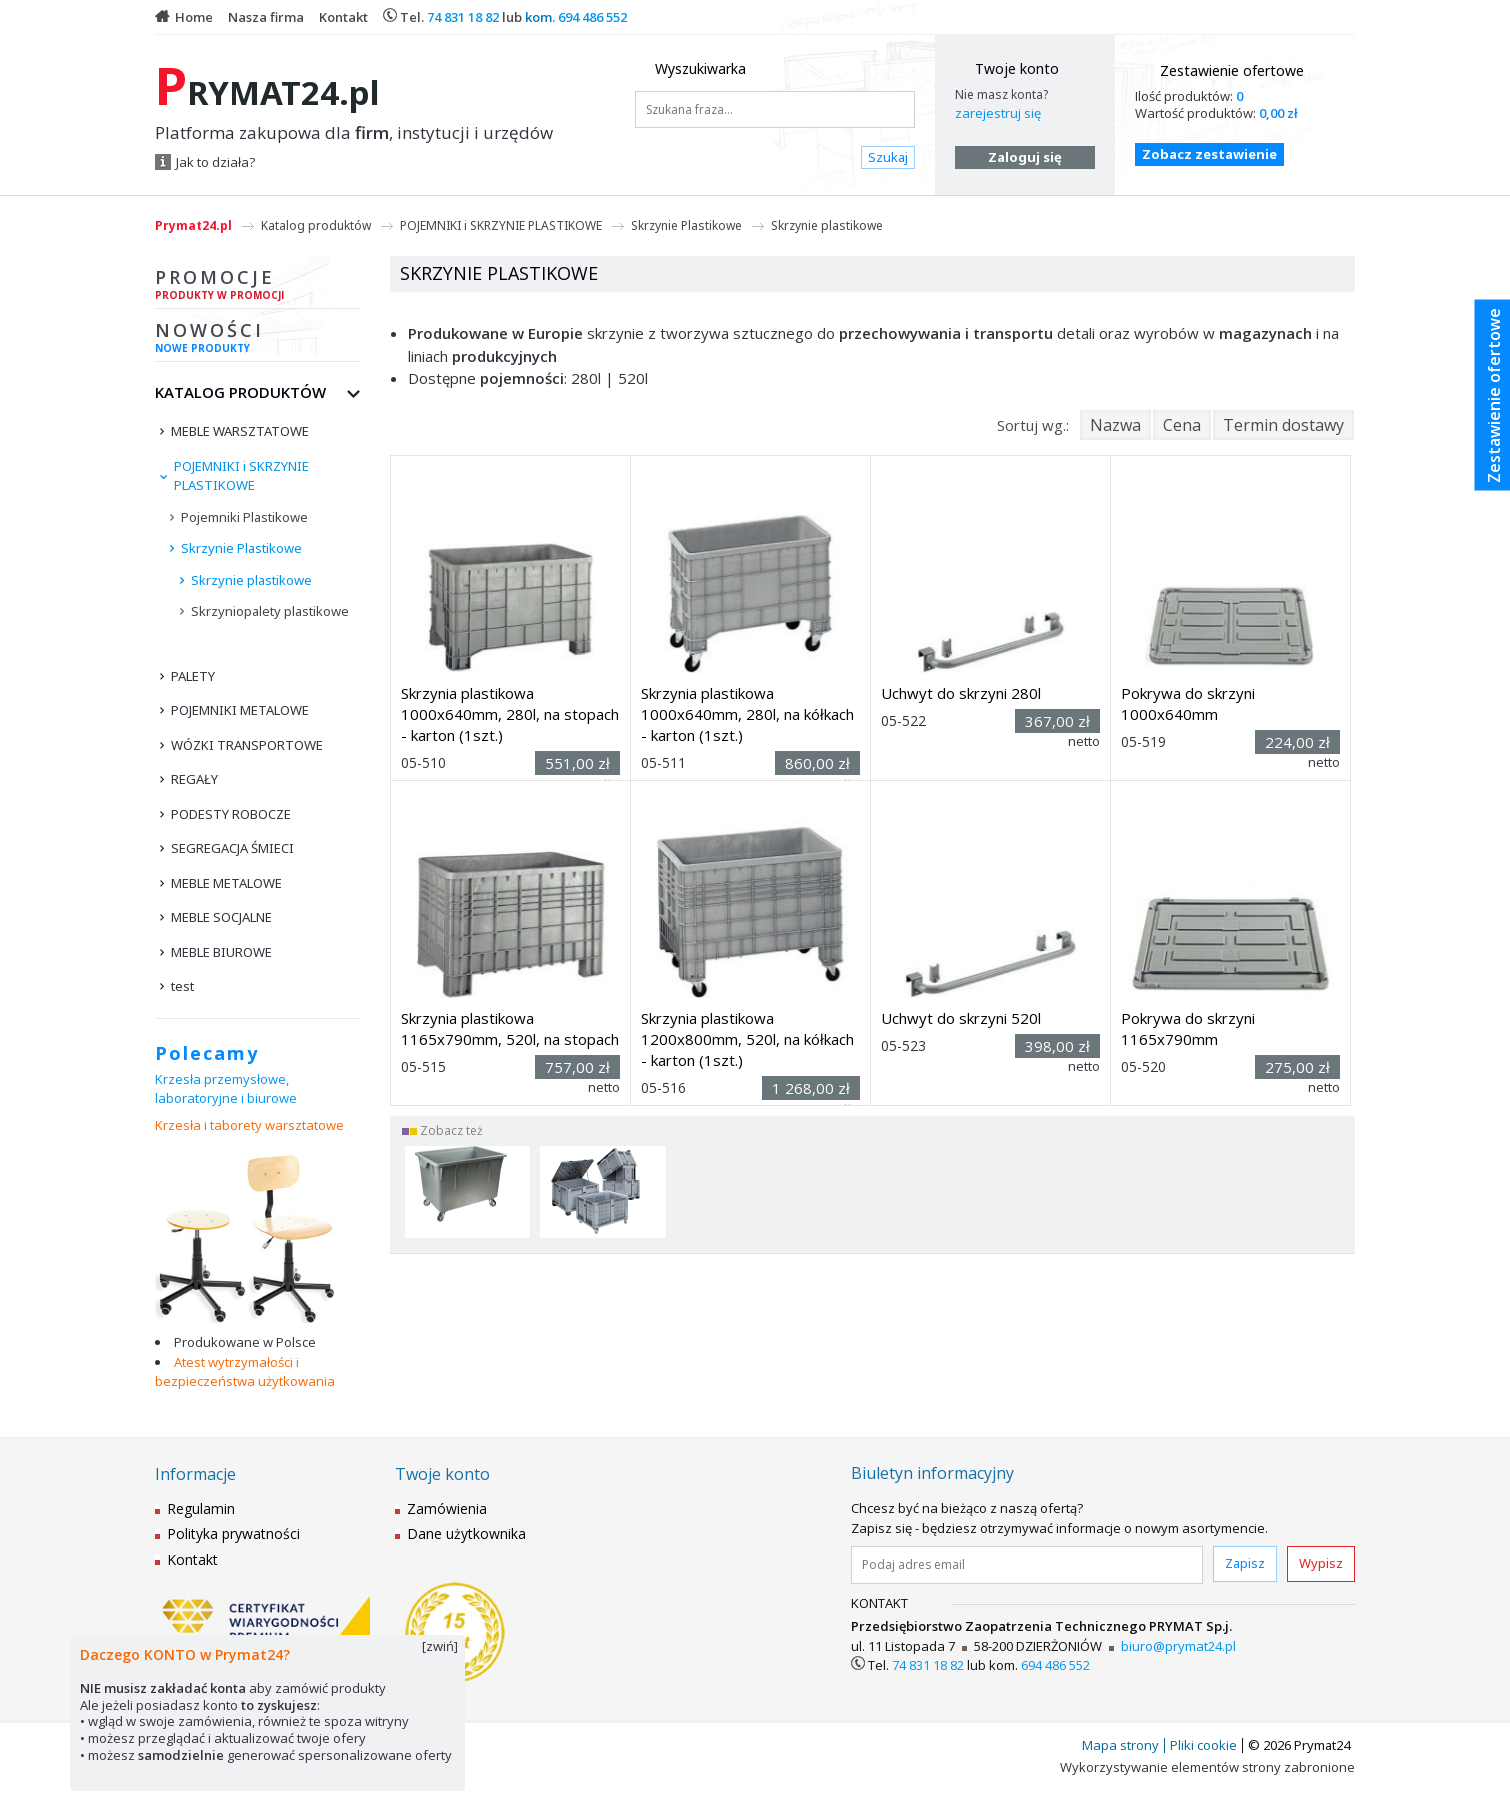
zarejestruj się (998, 113)
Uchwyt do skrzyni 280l (961, 693)
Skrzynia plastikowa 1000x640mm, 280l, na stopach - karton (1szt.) (510, 714)
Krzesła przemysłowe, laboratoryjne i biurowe (226, 1089)
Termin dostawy (1283, 425)
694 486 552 (592, 17)
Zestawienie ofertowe (1232, 70)
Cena (1182, 425)
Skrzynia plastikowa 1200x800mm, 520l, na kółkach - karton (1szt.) (747, 1039)
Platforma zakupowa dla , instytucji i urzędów (354, 133)
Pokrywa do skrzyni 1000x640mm (1188, 703)
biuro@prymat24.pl (1178, 1646)
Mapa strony (1120, 1745)
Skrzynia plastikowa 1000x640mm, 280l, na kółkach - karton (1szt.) (747, 714)
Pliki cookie (1203, 1745)
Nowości (257, 340)
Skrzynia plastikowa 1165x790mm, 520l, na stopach (510, 1028)
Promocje (257, 287)
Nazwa (1115, 425)
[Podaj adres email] (1027, 1565)
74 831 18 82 (463, 17)
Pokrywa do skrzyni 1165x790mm (1188, 1028)
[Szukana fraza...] (775, 109)
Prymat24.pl (193, 225)
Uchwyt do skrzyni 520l (961, 1018)
